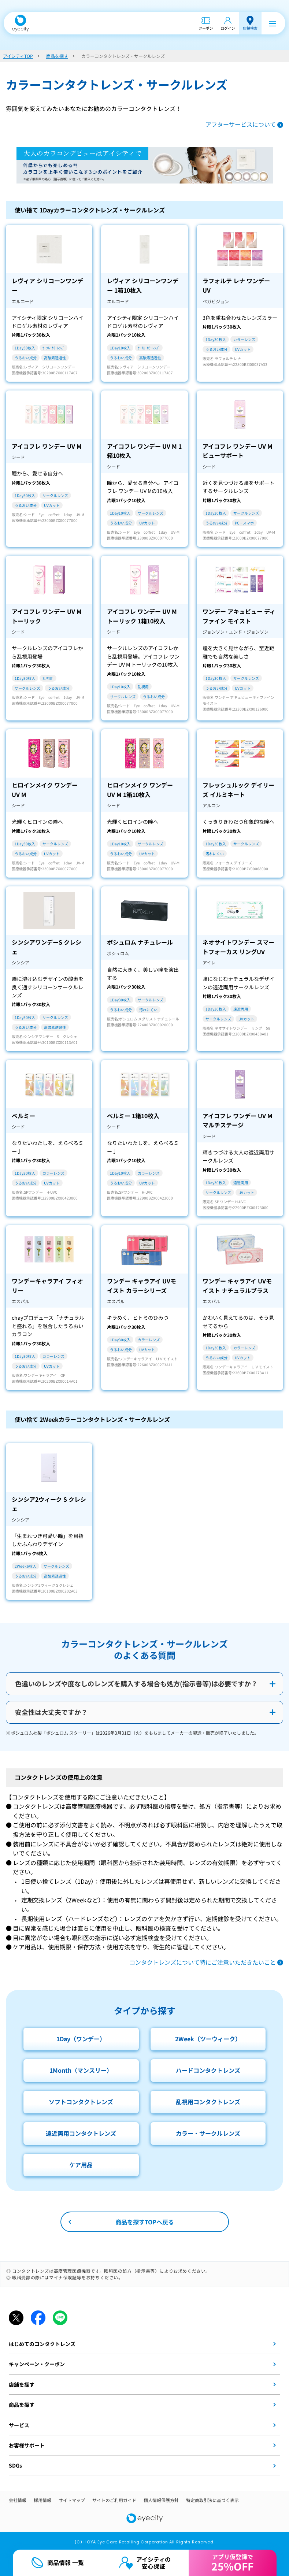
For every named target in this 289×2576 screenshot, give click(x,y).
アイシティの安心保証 (153, 2563)
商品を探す (21, 2404)
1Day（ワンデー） (80, 2038)
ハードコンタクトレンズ (208, 2070)
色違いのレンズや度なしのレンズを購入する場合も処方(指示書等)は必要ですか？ (136, 1683)
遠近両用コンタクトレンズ (81, 2133)
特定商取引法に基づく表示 (212, 2500)
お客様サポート (27, 2445)
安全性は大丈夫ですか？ (51, 1712)
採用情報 (42, 2500)
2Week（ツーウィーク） (208, 2038)
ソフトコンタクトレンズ (81, 2101)
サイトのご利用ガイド (114, 2500)
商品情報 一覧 (65, 2562)
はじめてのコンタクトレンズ (42, 2343)
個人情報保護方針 (161, 2500)
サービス (19, 2425)
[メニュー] (273, 23)
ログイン (228, 28)
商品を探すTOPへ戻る (144, 2221)
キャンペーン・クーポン (37, 2364)
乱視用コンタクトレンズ (208, 2101)
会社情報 (17, 2500)
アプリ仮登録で (232, 2562)
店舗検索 (250, 28)
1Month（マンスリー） (80, 2070)
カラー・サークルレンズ (208, 2133)
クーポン (206, 28)
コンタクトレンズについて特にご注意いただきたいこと (202, 1962)
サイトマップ (72, 2500)
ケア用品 (81, 2164)
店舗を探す (21, 2384)
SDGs (15, 2465)
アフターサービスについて (240, 124)
